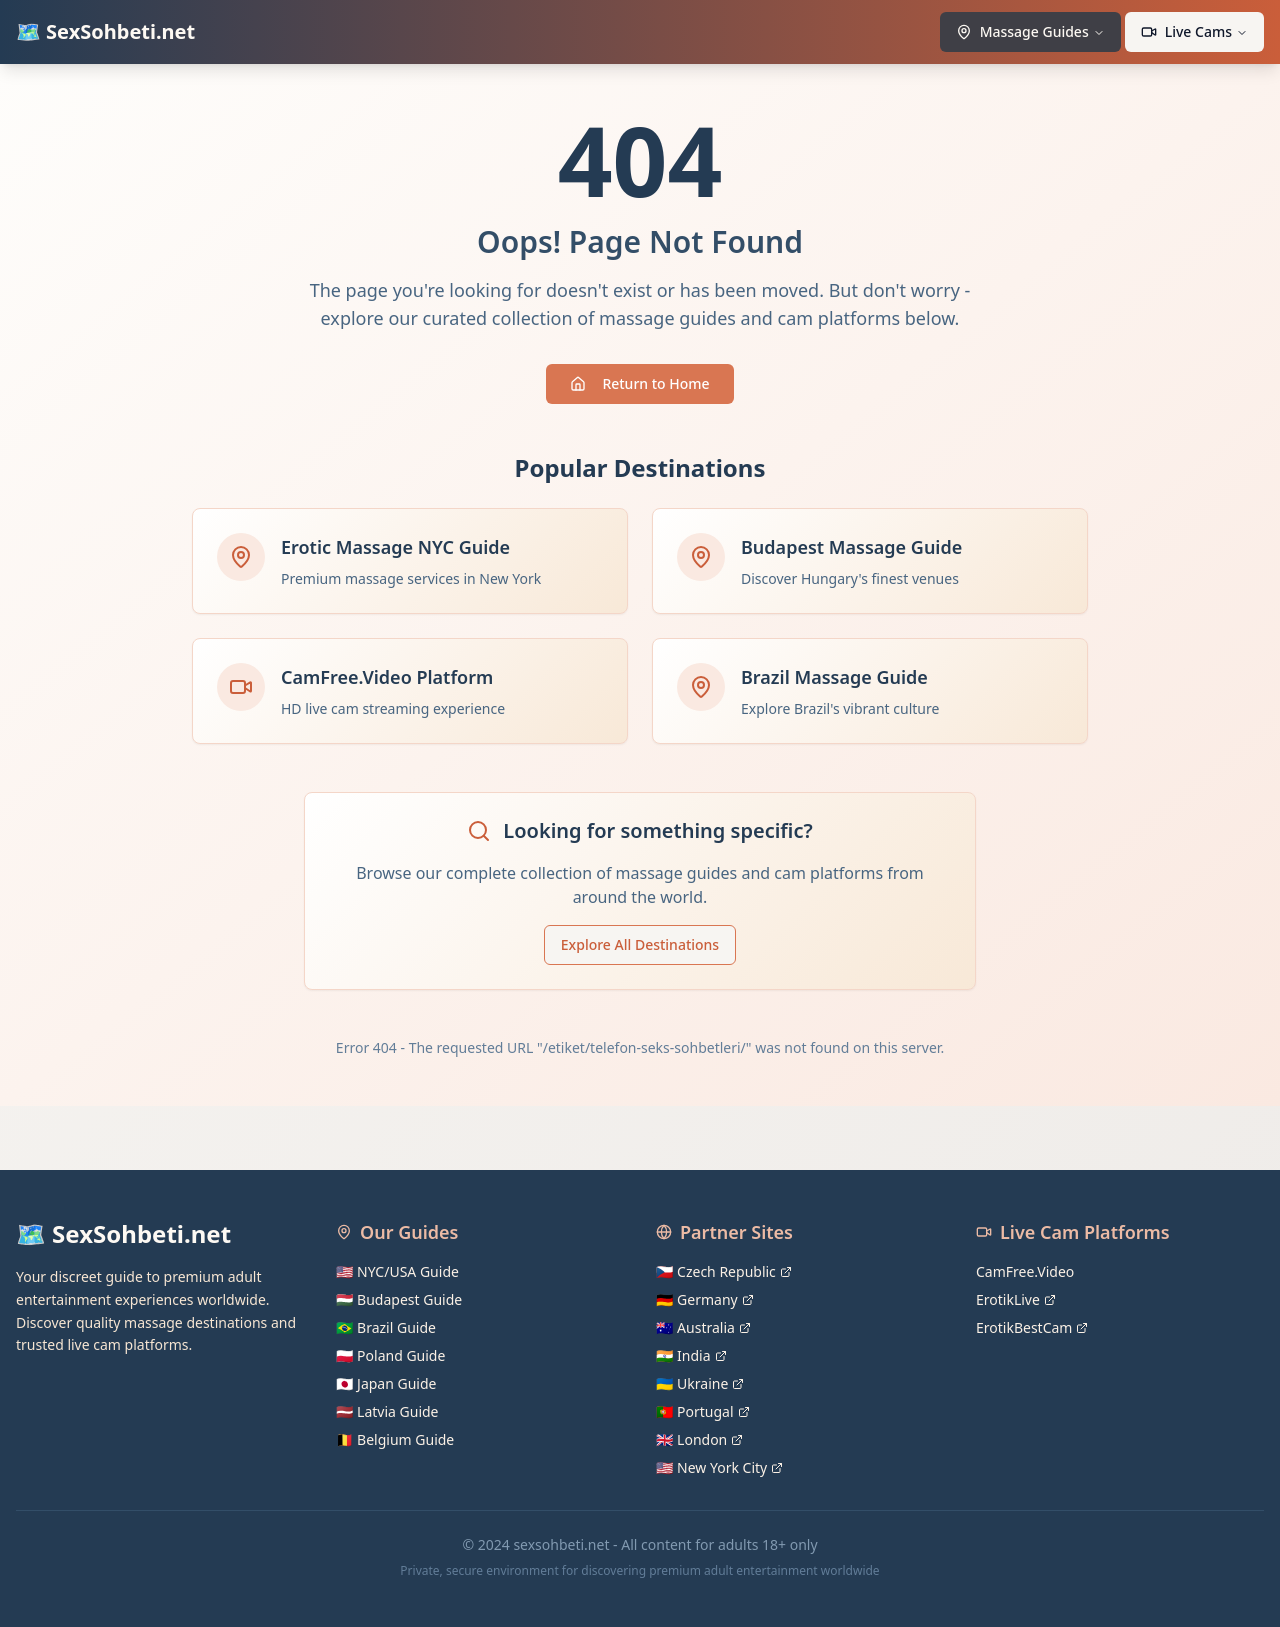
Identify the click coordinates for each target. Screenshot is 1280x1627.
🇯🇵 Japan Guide (386, 1383)
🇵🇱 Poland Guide (390, 1355)
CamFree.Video (1025, 1271)
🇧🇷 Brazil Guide (386, 1327)
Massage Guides (1030, 31)
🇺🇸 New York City (719, 1467)
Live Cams (1194, 31)
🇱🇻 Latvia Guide (387, 1411)
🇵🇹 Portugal (703, 1411)
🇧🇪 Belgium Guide (395, 1439)
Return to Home (639, 383)
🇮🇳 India (691, 1355)
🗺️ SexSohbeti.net (105, 31)
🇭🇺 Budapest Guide (399, 1299)
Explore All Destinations (640, 944)
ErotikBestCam (1032, 1327)
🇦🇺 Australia (703, 1327)
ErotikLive (1016, 1299)
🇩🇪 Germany (705, 1299)
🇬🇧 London (699, 1439)
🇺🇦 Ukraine (700, 1383)
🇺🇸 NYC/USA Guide (397, 1271)
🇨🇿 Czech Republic (724, 1271)
